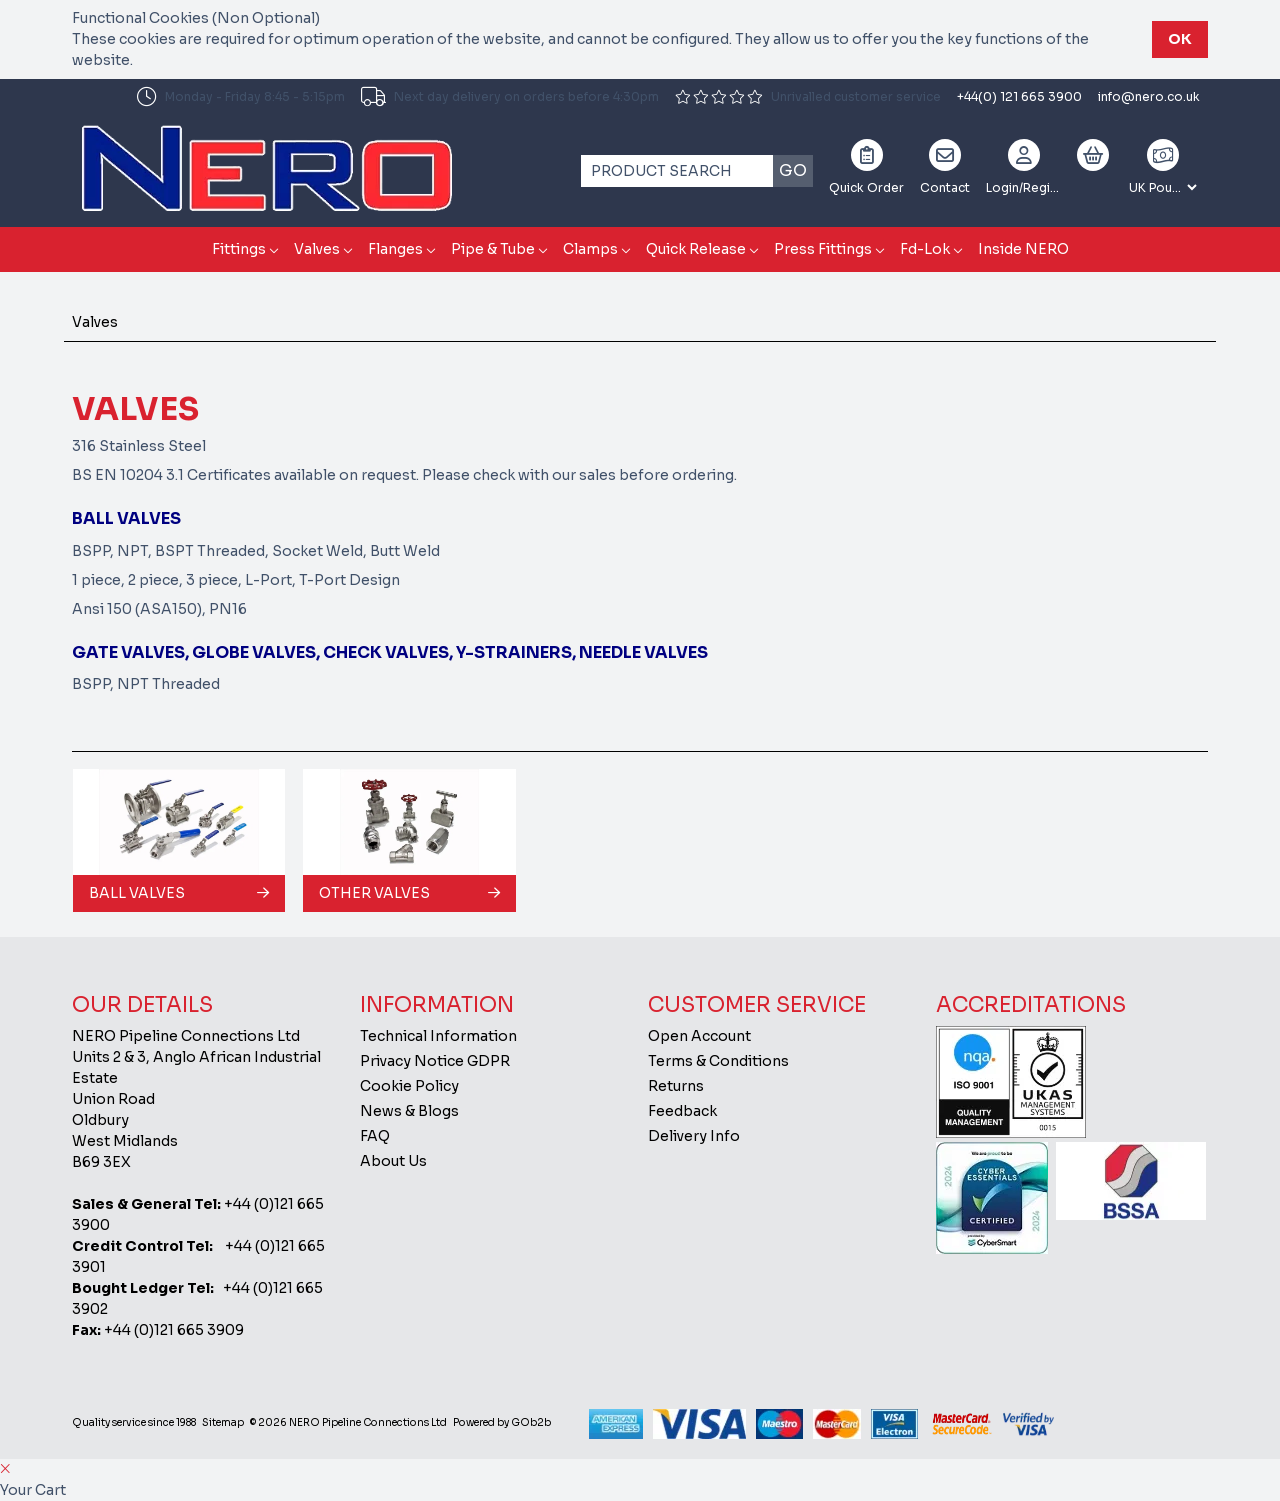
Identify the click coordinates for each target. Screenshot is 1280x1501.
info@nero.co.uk (1149, 96)
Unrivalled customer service (808, 96)
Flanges (395, 249)
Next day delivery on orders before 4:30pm (510, 97)
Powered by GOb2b (502, 1422)
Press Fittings (823, 249)
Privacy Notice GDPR (435, 1061)
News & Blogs (409, 1111)
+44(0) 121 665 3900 (1019, 96)
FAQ (375, 1136)
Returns (676, 1086)
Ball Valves (137, 893)
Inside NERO (1023, 249)
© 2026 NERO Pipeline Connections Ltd (348, 1422)
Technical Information (438, 1036)
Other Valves (374, 893)
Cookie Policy (409, 1086)
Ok (1180, 39)
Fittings (239, 249)
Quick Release (696, 249)
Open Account (699, 1036)
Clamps (590, 249)
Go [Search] (793, 170)
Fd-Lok (925, 249)
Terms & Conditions (718, 1061)
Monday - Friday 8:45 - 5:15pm (241, 97)
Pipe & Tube (493, 249)
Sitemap (223, 1422)
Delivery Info (694, 1136)
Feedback (682, 1111)
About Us (393, 1161)
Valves (317, 249)
